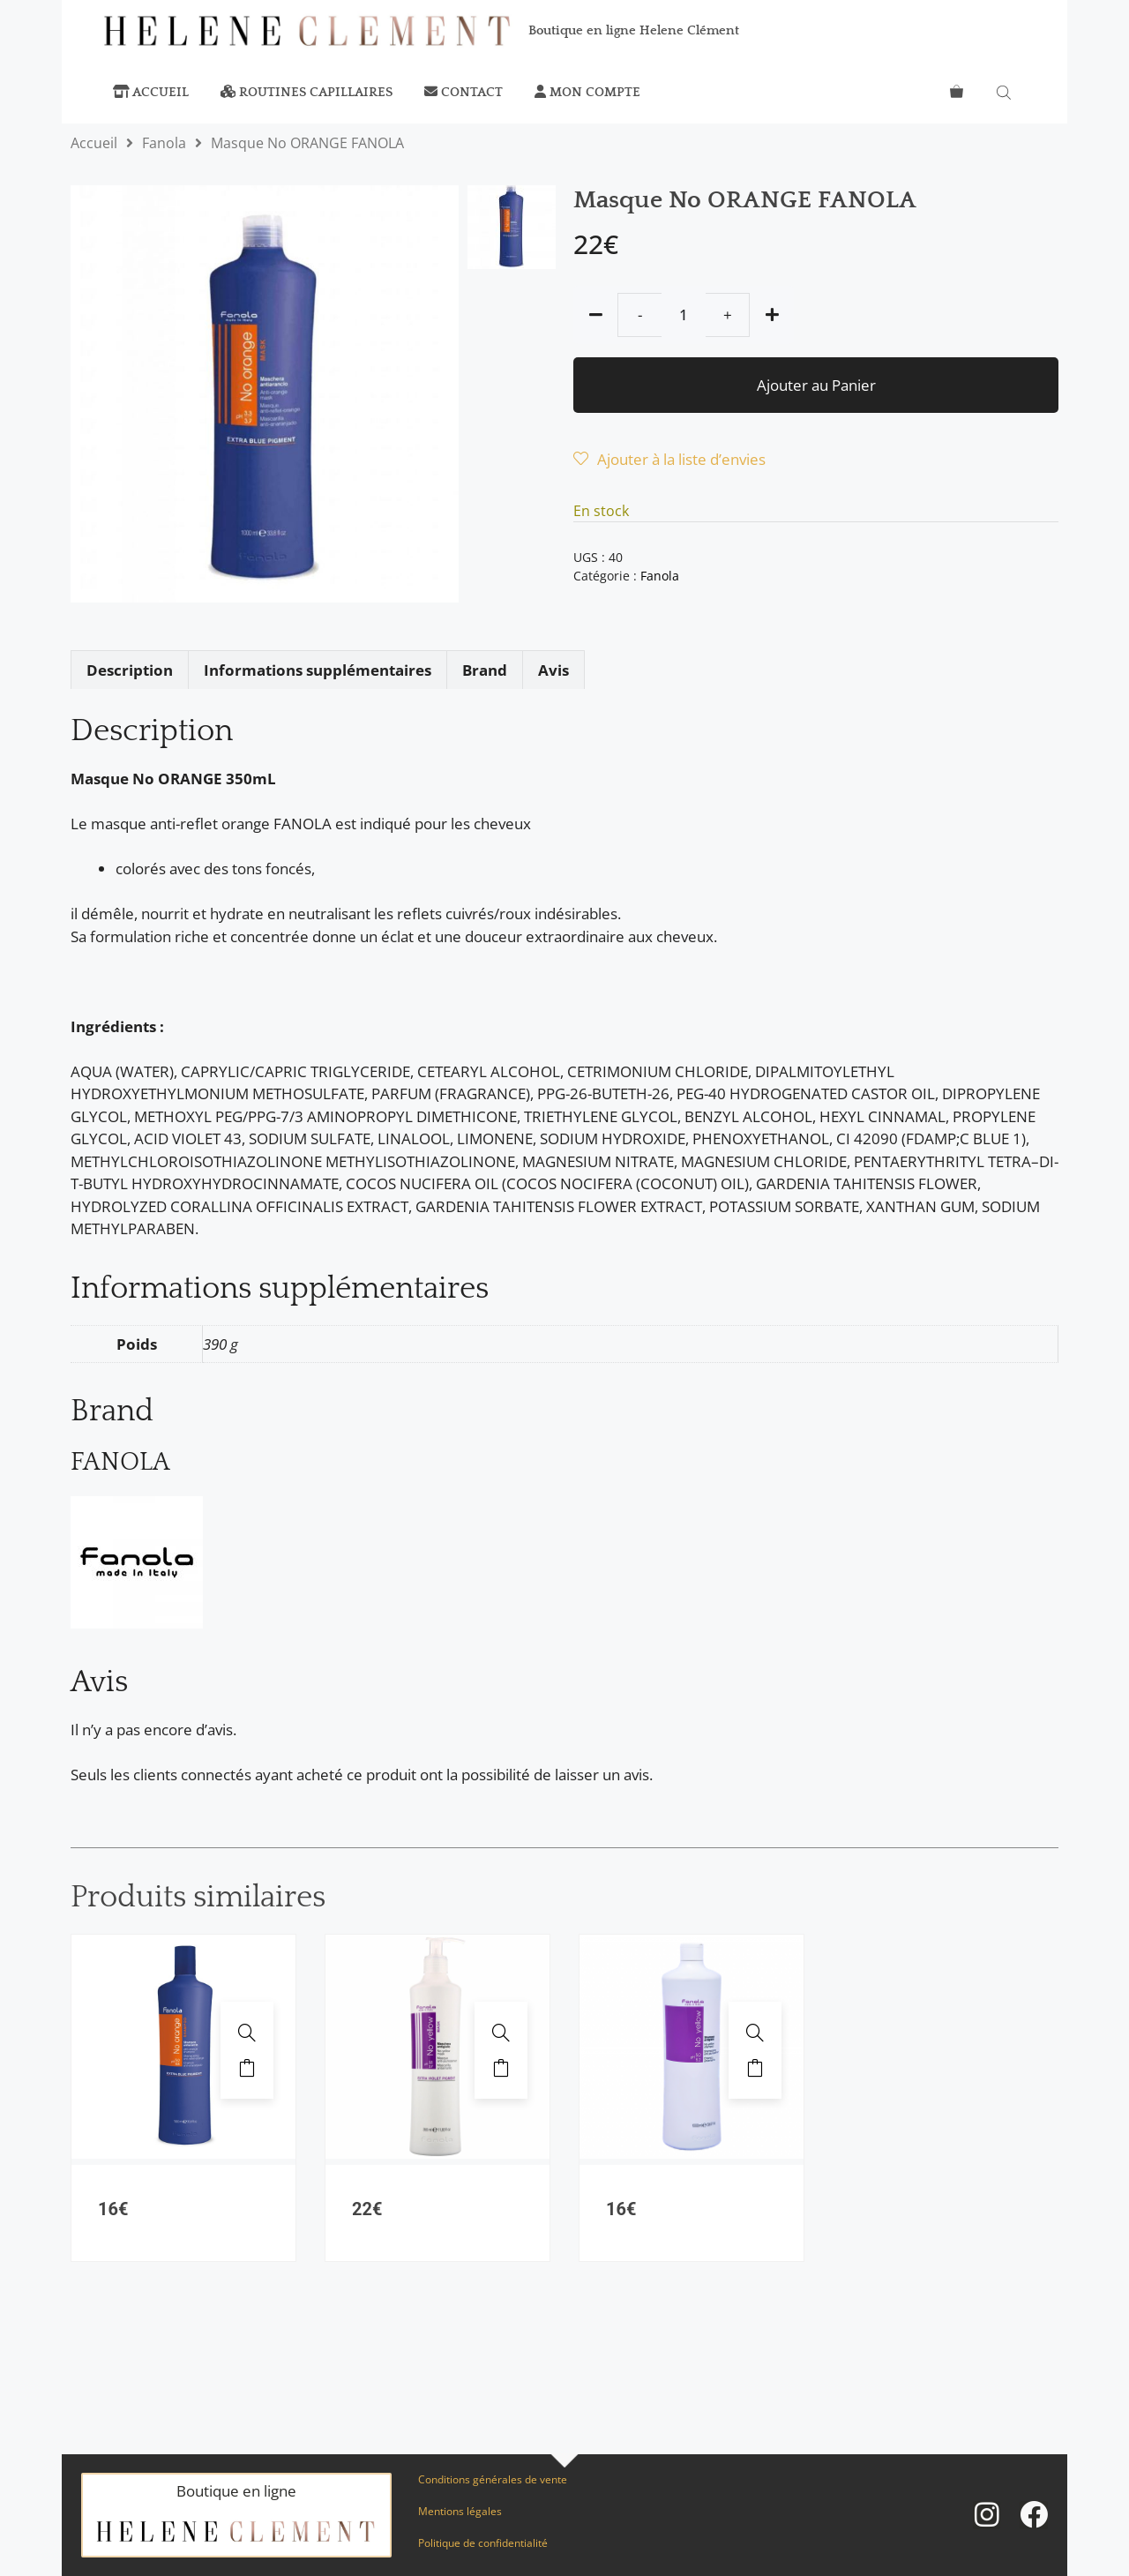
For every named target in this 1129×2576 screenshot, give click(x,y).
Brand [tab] (484, 670)
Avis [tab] (553, 670)
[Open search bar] (1005, 93)
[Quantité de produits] (684, 315)
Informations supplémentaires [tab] (317, 670)
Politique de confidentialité (483, 2542)
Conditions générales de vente (492, 2479)
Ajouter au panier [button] (247, 2068)
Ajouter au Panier (816, 385)
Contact (463, 92)
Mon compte (587, 92)
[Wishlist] (669, 459)
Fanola (164, 143)
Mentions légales (460, 2511)
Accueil (151, 92)
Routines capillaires (307, 92)
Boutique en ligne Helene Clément (633, 30)
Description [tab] (129, 670)
